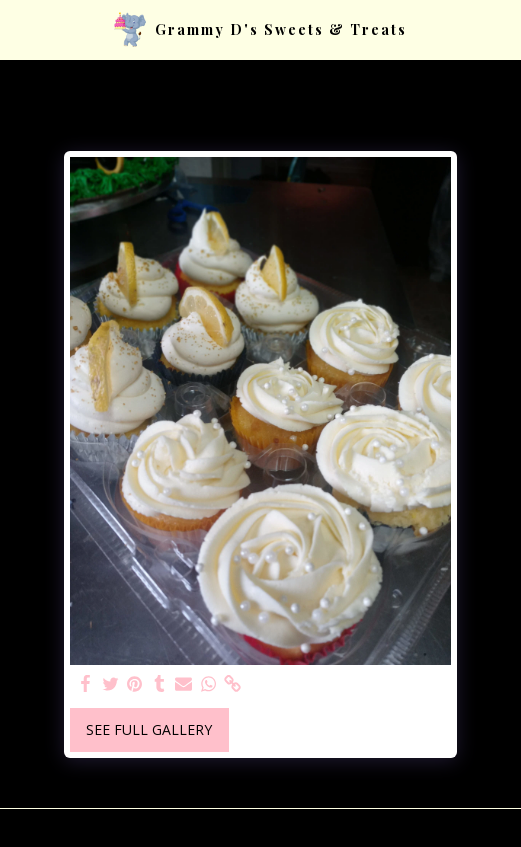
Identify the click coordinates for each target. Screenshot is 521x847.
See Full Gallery (149, 729)
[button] (22, 28)
